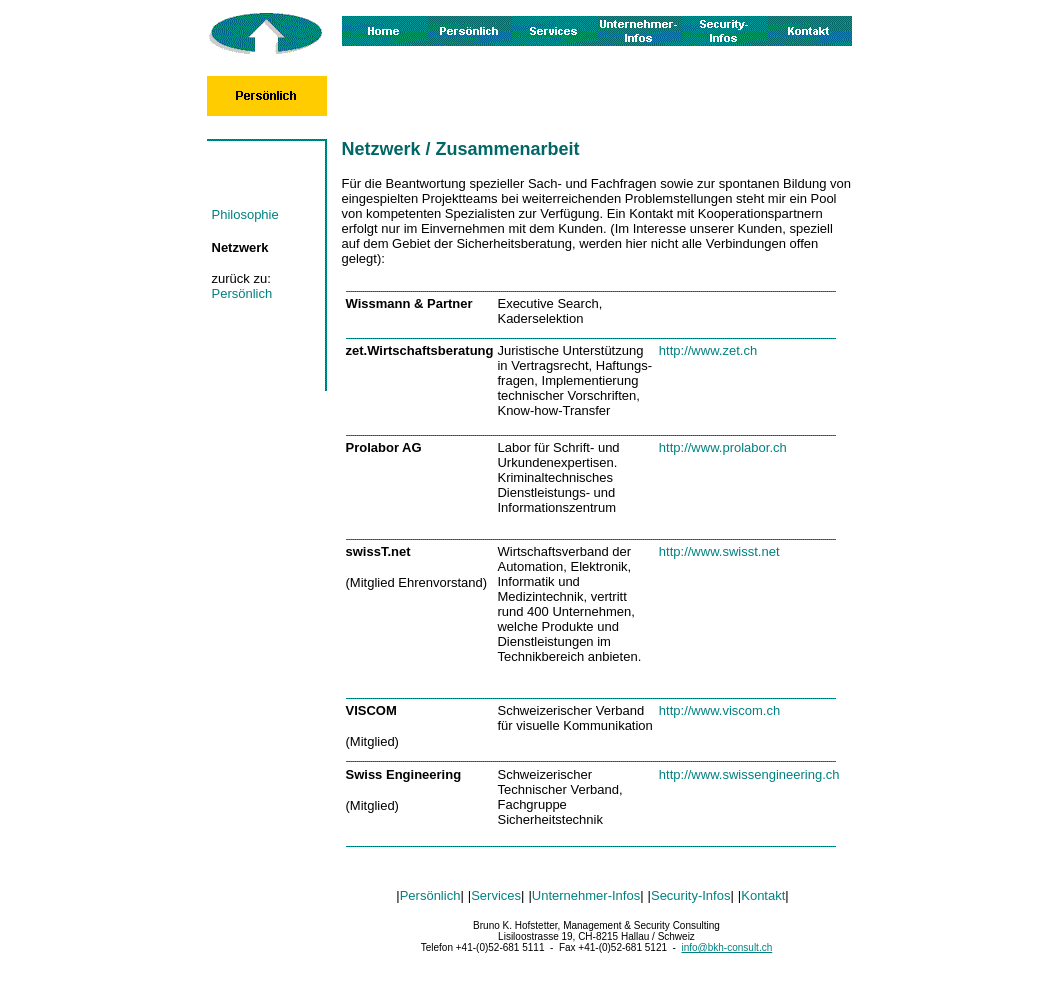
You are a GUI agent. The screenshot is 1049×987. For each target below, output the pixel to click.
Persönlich (242, 293)
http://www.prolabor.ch (723, 447)
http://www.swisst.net (719, 551)
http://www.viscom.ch (719, 710)
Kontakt (763, 895)
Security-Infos (690, 895)
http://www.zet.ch (708, 350)
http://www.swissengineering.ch (749, 774)
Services (496, 895)
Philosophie (245, 214)
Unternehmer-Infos (586, 895)
